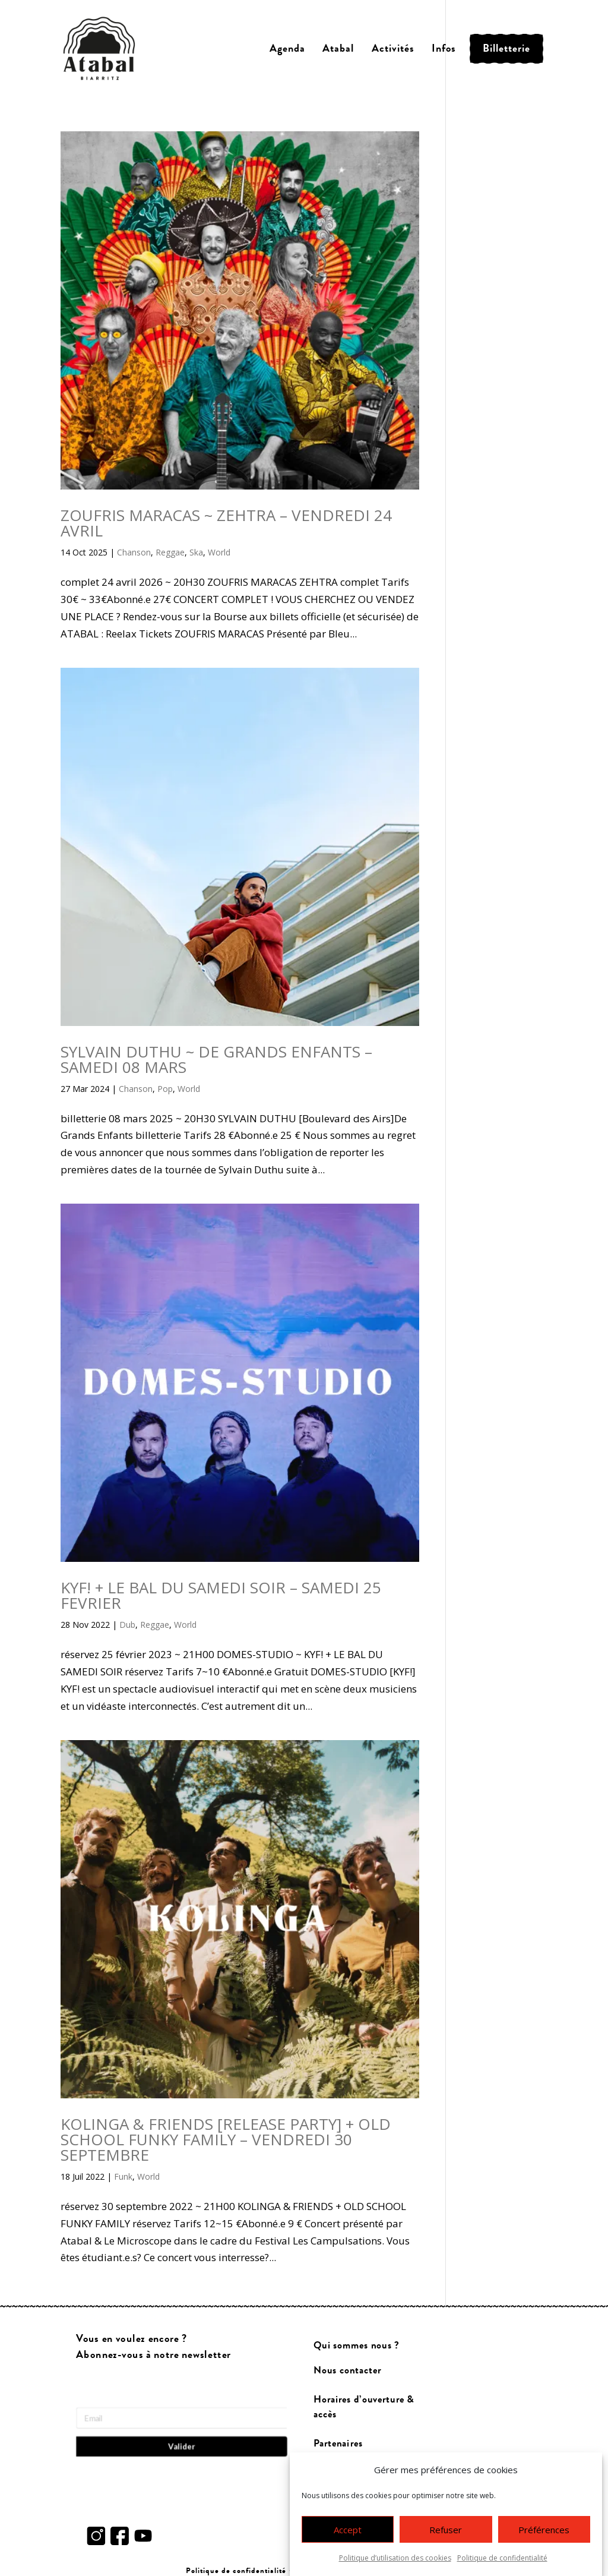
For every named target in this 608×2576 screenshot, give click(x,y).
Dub (127, 1624)
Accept (348, 2540)
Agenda (287, 48)
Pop (165, 1088)
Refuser (445, 2540)
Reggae (170, 552)
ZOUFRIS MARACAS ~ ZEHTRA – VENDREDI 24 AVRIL (226, 522)
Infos (444, 48)
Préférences (543, 2540)
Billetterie (506, 48)
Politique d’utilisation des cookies (395, 2568)
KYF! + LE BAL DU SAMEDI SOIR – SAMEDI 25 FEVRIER (221, 1595)
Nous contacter (347, 2370)
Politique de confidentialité (502, 2568)
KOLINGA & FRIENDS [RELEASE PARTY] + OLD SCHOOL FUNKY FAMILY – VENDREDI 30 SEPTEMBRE (226, 2139)
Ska (196, 552)
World (219, 552)
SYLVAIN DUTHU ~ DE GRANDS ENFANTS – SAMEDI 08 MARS (216, 1059)
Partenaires (338, 2443)
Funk (123, 2176)
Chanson (134, 552)
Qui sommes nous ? (357, 2345)
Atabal (338, 48)
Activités (393, 48)
